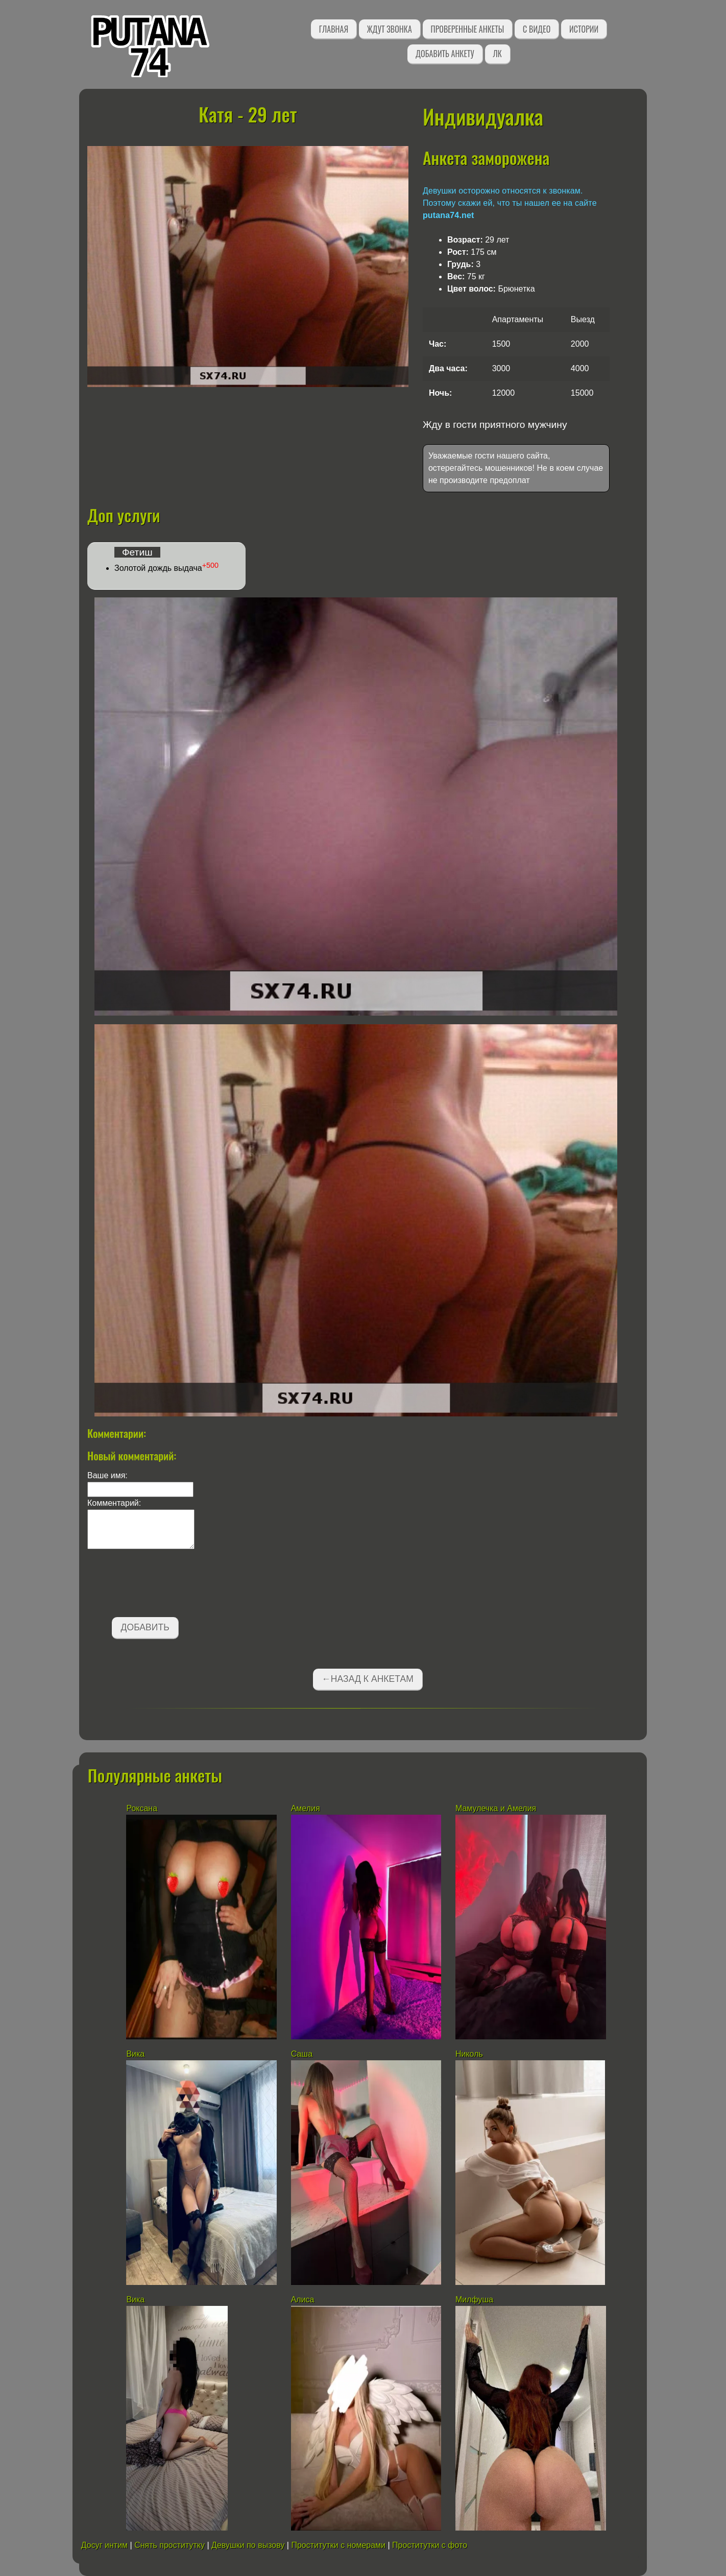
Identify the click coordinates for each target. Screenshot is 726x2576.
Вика (135, 2054)
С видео (536, 29)
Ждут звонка (389, 29)
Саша (301, 2054)
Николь (469, 2054)
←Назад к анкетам (368, 1679)
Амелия (305, 1808)
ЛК (497, 53)
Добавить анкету (445, 53)
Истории (583, 29)
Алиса (302, 2299)
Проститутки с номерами (338, 2545)
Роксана (141, 1808)
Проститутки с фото (429, 2545)
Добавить (145, 1627)
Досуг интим (104, 2545)
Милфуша (474, 2299)
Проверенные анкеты (467, 29)
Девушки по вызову (247, 2545)
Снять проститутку (169, 2545)
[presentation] (165, 1585)
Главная (333, 29)
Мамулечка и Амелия (495, 1808)
